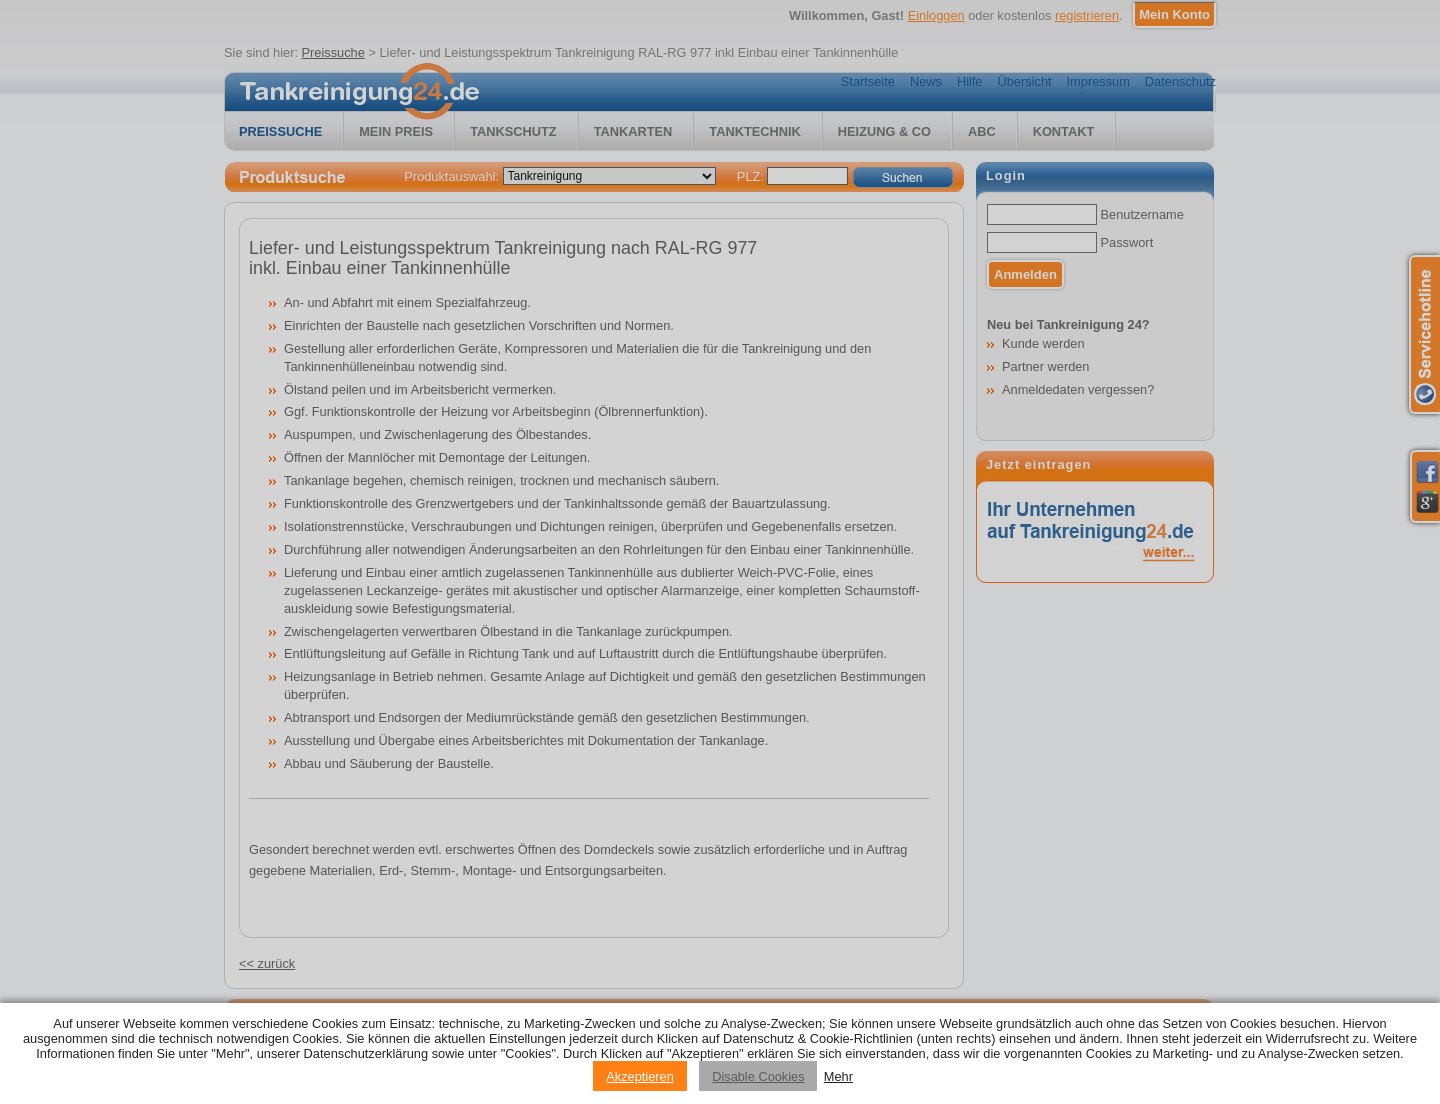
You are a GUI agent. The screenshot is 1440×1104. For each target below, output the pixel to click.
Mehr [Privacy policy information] (838, 1076)
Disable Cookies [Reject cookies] (758, 1076)
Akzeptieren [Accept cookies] (640, 1076)
